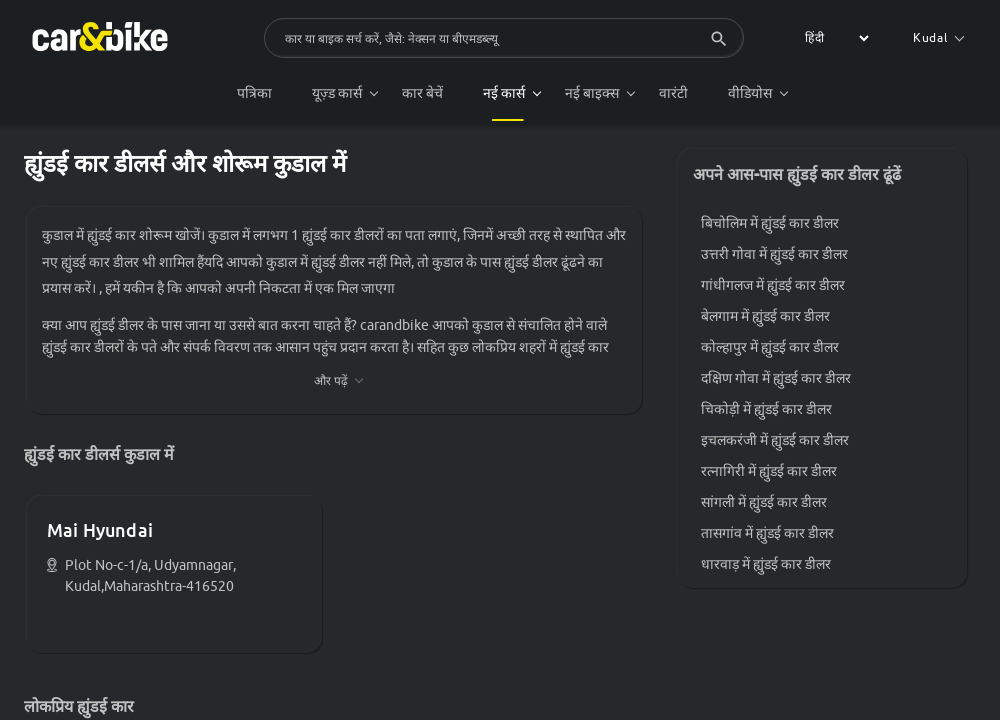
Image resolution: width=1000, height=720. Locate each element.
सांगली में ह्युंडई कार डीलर (764, 502)
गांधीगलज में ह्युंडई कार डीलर (773, 285)
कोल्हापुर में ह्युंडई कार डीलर (770, 347)
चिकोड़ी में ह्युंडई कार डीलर (766, 409)
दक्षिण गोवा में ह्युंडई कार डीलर (776, 378)
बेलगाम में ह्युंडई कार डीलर (765, 316)
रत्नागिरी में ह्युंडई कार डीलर (769, 471)
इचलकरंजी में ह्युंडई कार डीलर (775, 440)
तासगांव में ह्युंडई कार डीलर (767, 533)
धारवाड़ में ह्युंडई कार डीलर (766, 564)
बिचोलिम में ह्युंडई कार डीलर (770, 223)
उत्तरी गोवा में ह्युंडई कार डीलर (774, 254)
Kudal (939, 37)
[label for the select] (834, 38)
